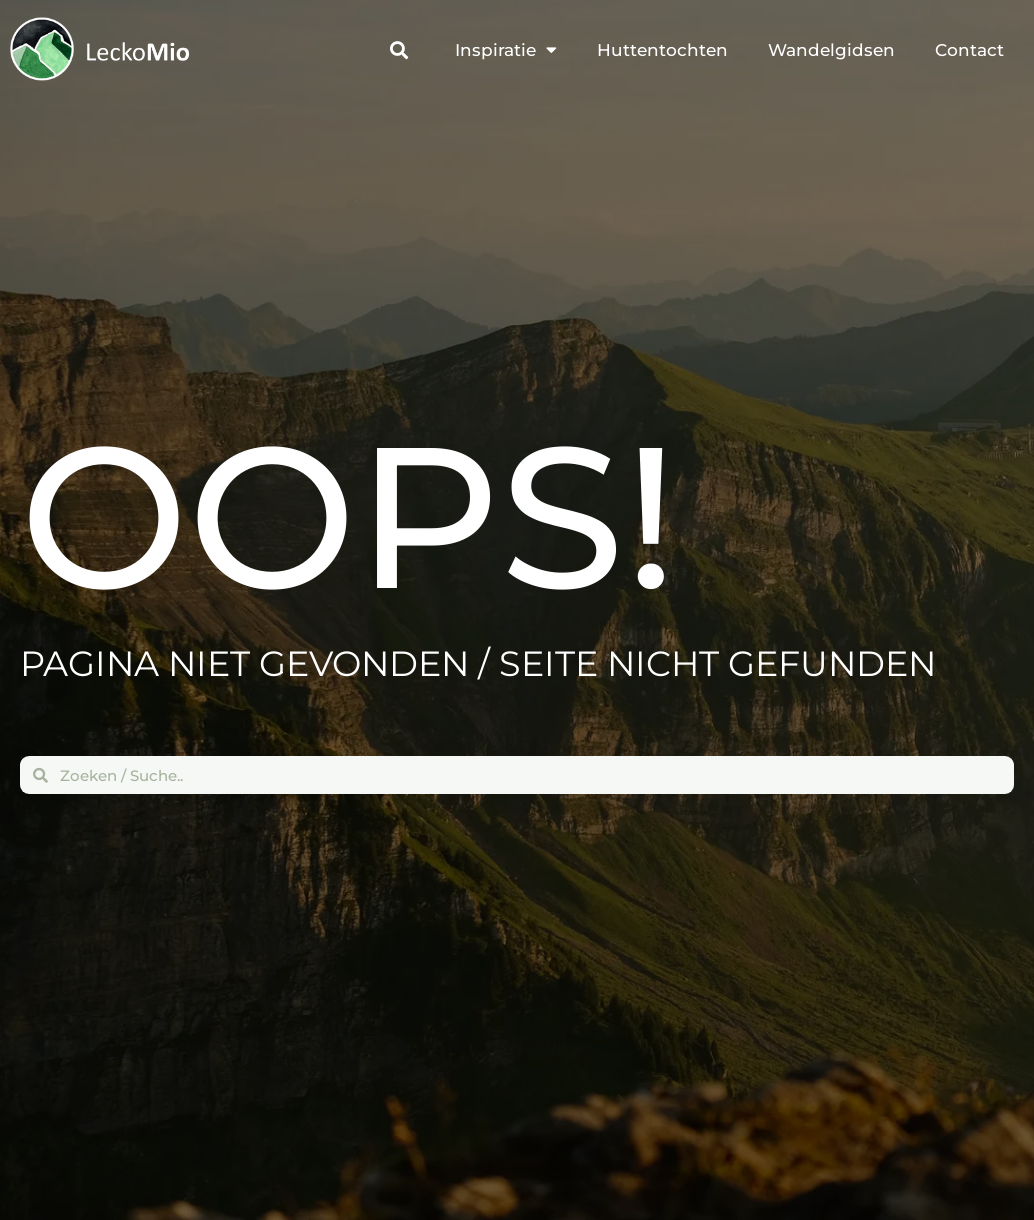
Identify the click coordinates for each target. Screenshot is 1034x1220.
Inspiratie (506, 51)
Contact (969, 51)
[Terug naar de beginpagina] (44, 50)
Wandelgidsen (831, 51)
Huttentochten (662, 51)
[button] (398, 51)
